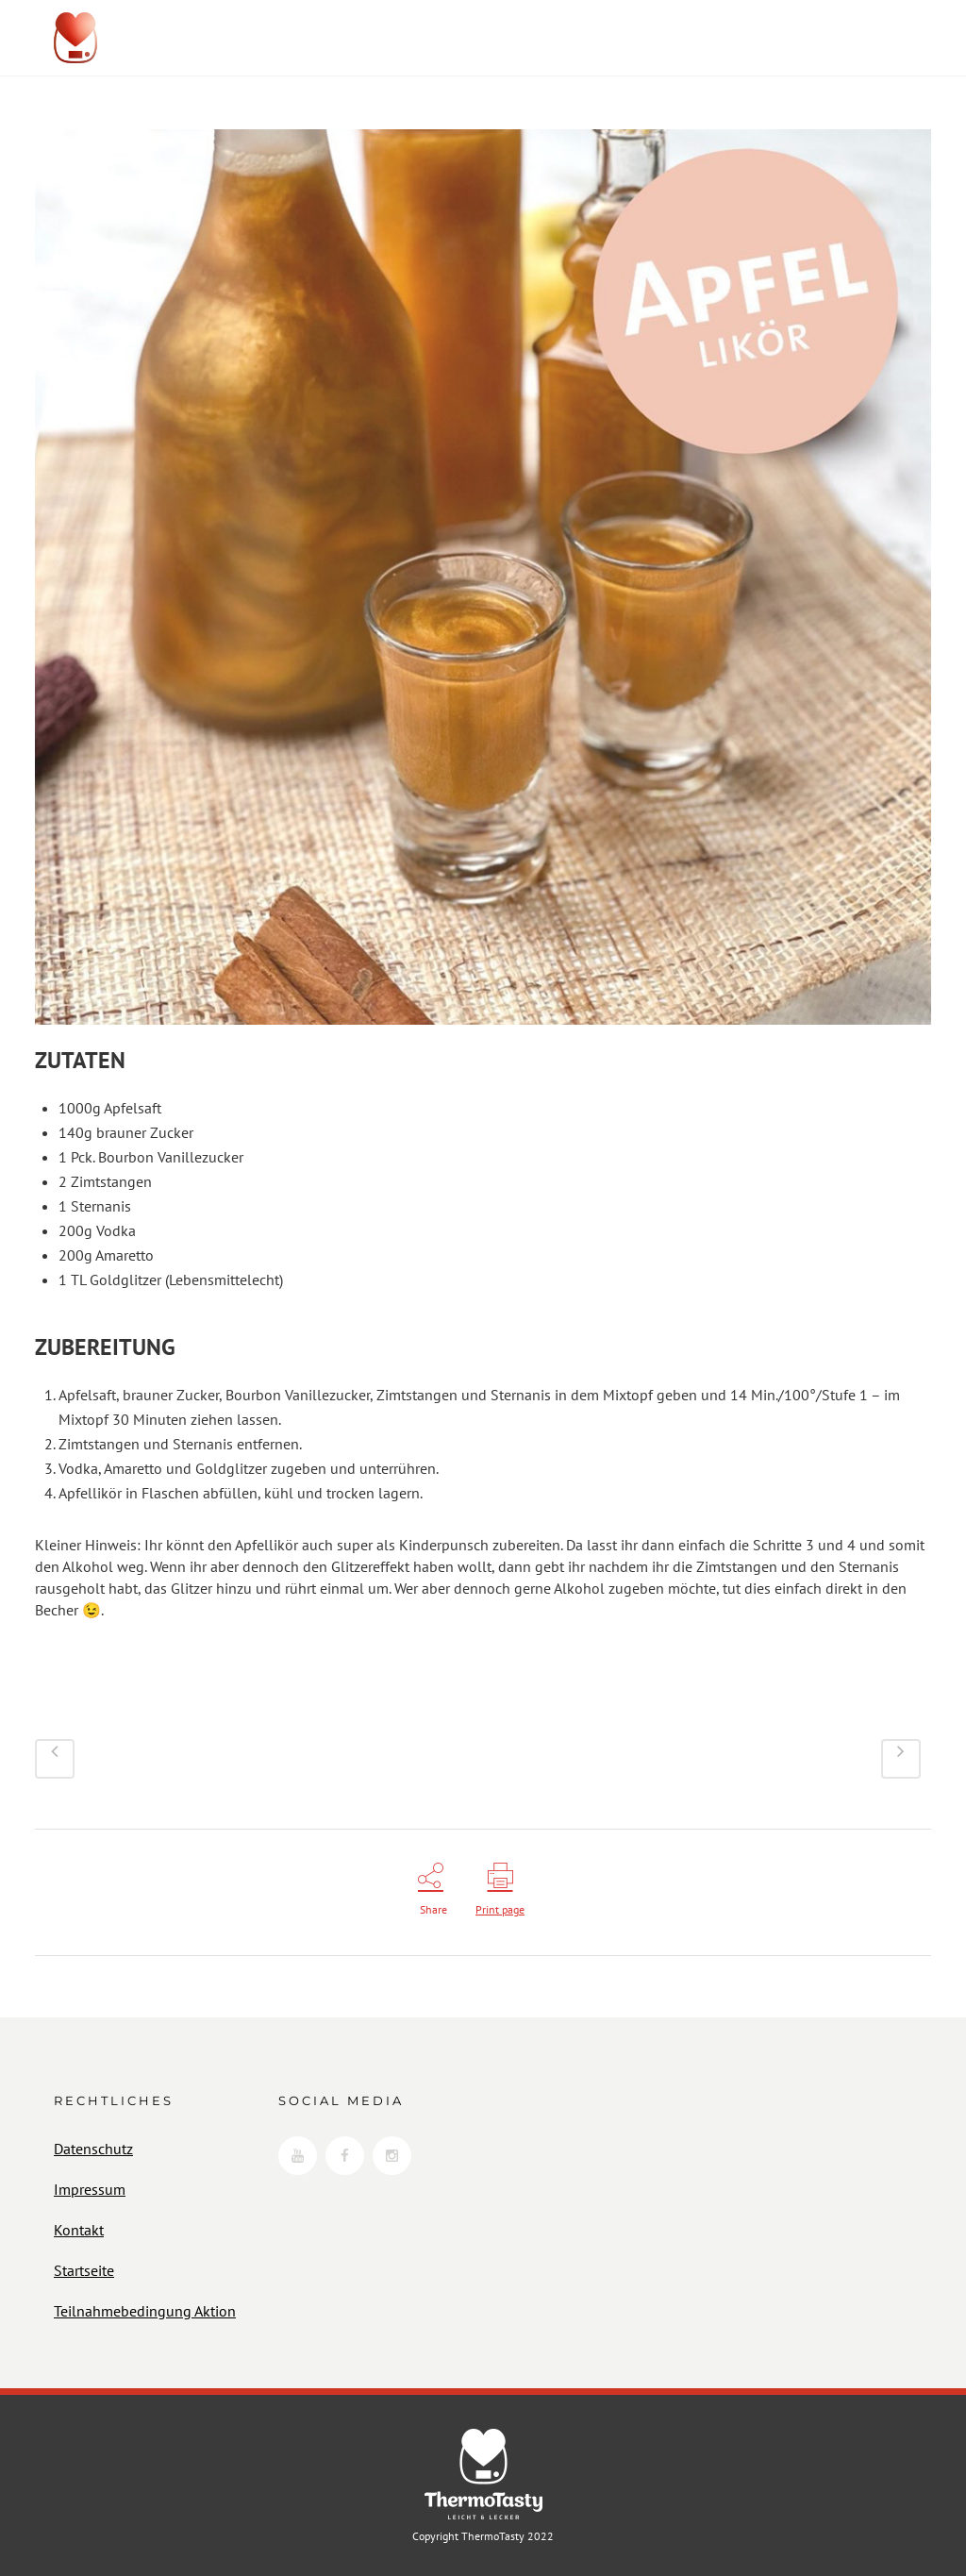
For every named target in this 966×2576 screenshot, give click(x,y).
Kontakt (79, 2229)
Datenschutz (93, 2148)
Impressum (89, 2189)
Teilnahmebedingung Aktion (145, 2310)
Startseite (84, 2270)
